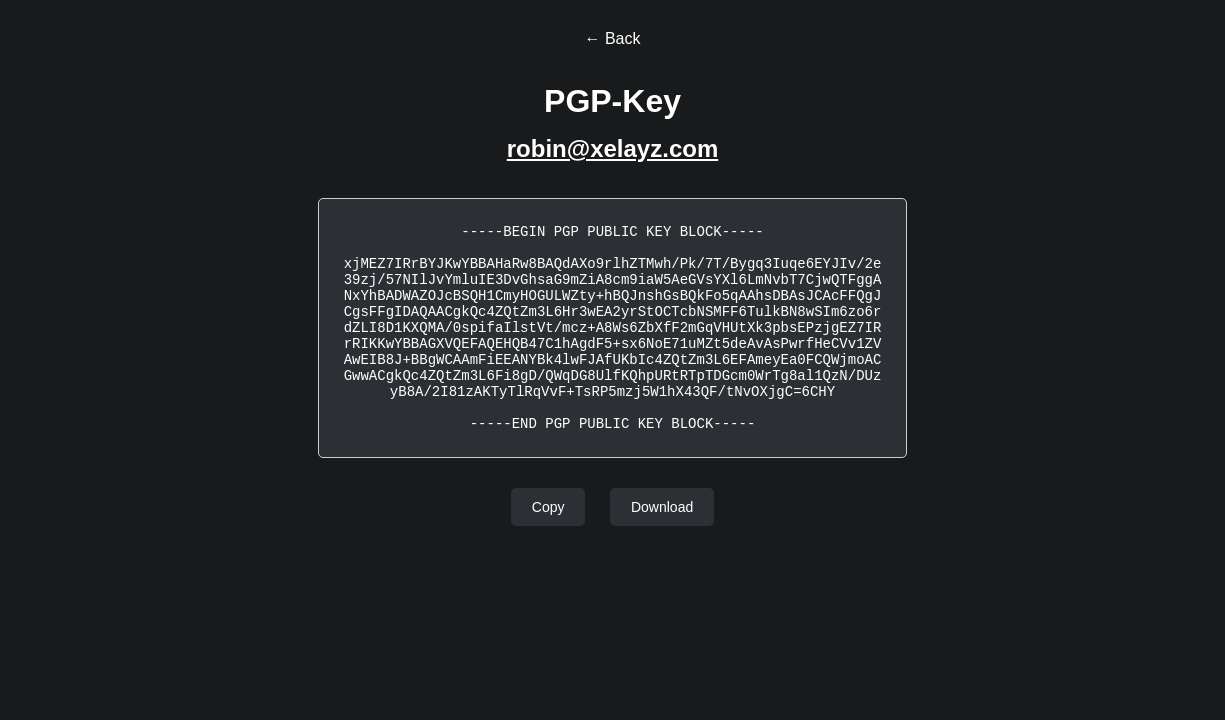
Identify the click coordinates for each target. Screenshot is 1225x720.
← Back (612, 38)
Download (662, 507)
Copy (548, 507)
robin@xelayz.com (612, 148)
